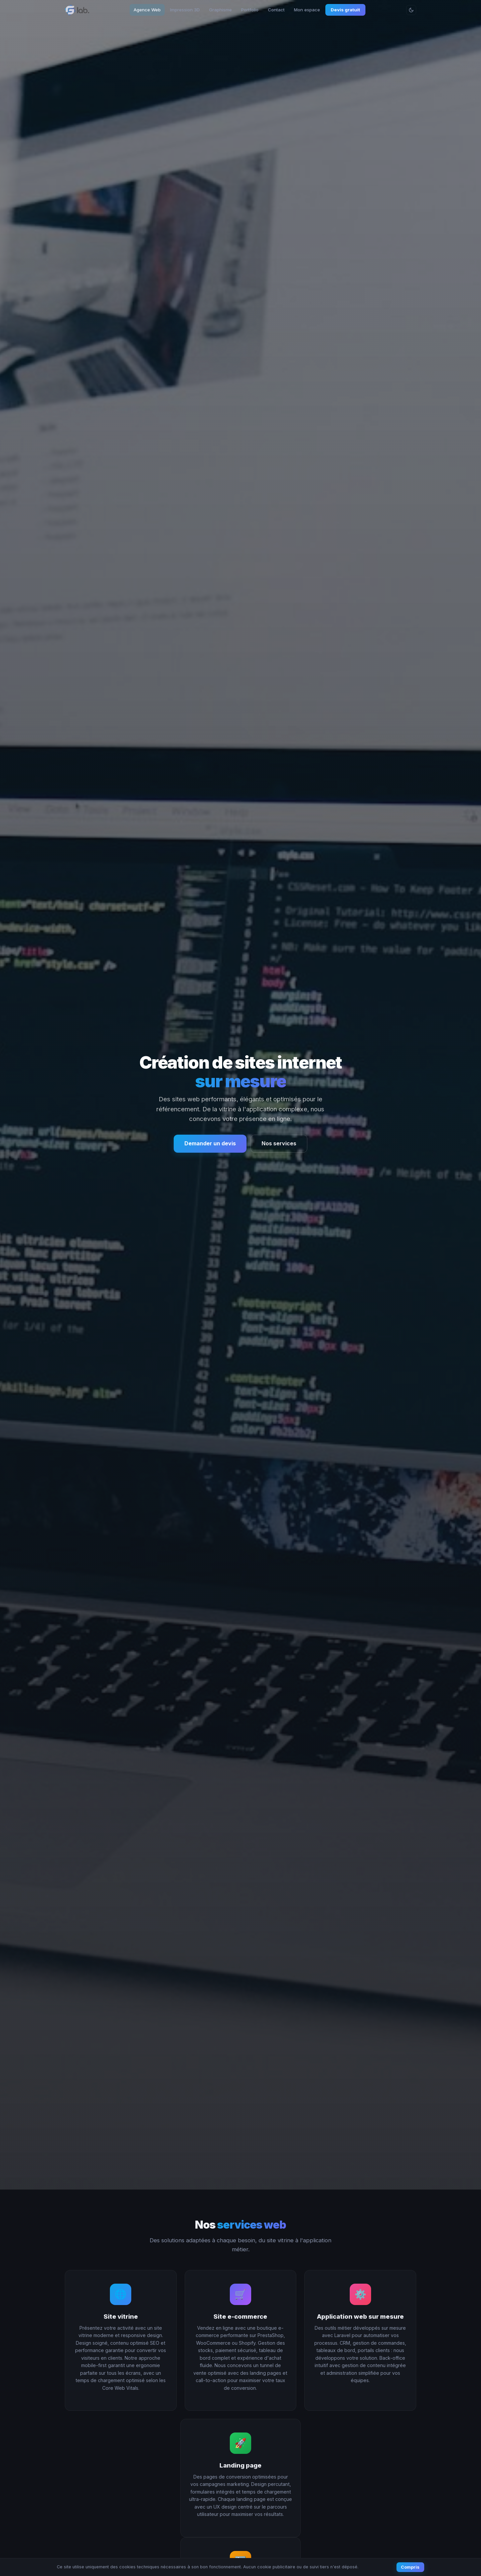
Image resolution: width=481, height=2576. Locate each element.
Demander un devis (210, 1143)
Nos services (279, 1143)
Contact (276, 9)
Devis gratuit (345, 9)
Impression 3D (185, 9)
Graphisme (220, 9)
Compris (410, 2567)
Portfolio (250, 9)
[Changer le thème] (411, 10)
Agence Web (147, 9)
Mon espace (307, 9)
